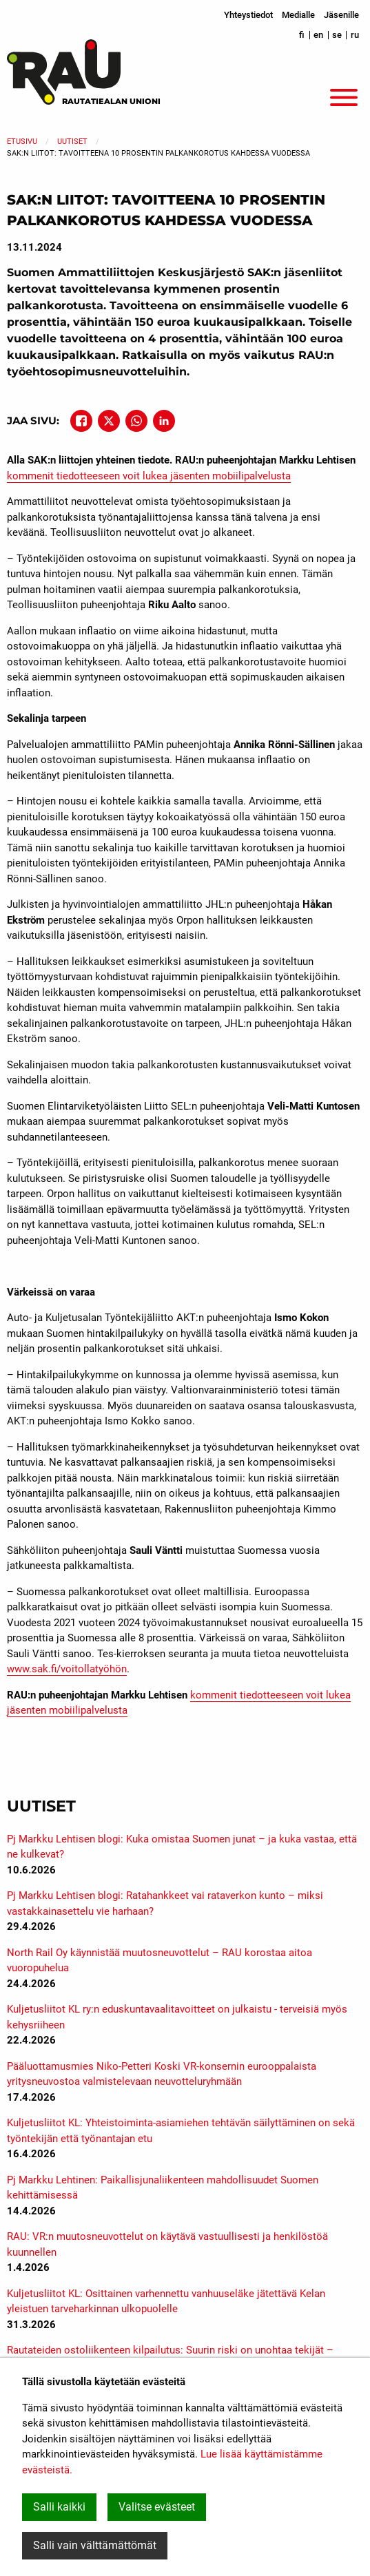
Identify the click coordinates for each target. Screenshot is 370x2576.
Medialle (298, 15)
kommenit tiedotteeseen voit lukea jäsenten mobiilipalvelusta (149, 476)
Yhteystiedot (248, 15)
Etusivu (22, 141)
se (337, 35)
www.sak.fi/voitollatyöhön (67, 1669)
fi (302, 35)
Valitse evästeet (157, 2506)
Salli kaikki (59, 2506)
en (318, 35)
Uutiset (72, 141)
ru (355, 35)
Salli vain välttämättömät (94, 2545)
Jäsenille (341, 15)
